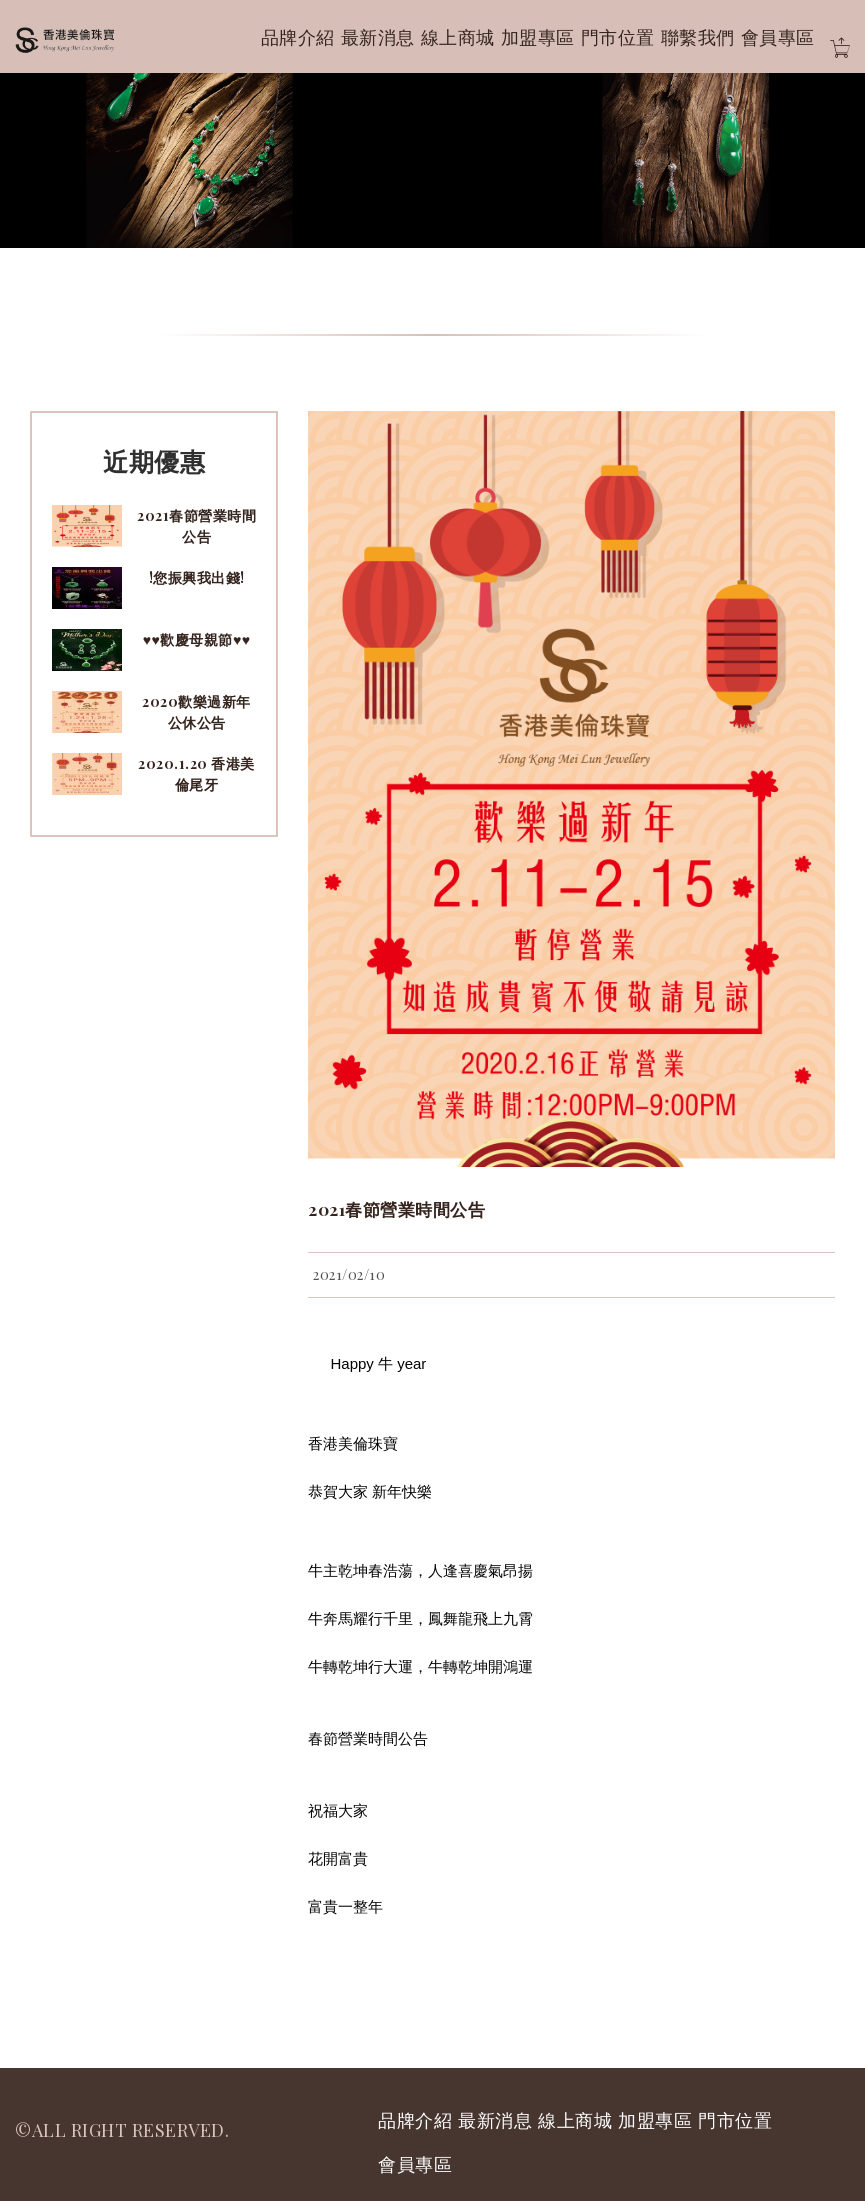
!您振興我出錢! (197, 577)
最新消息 (378, 37)
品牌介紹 (298, 37)
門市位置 (618, 37)
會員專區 (778, 37)
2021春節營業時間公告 (396, 1209)
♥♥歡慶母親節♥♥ (197, 639)
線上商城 (458, 37)
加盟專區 (538, 37)
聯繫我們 (698, 37)
